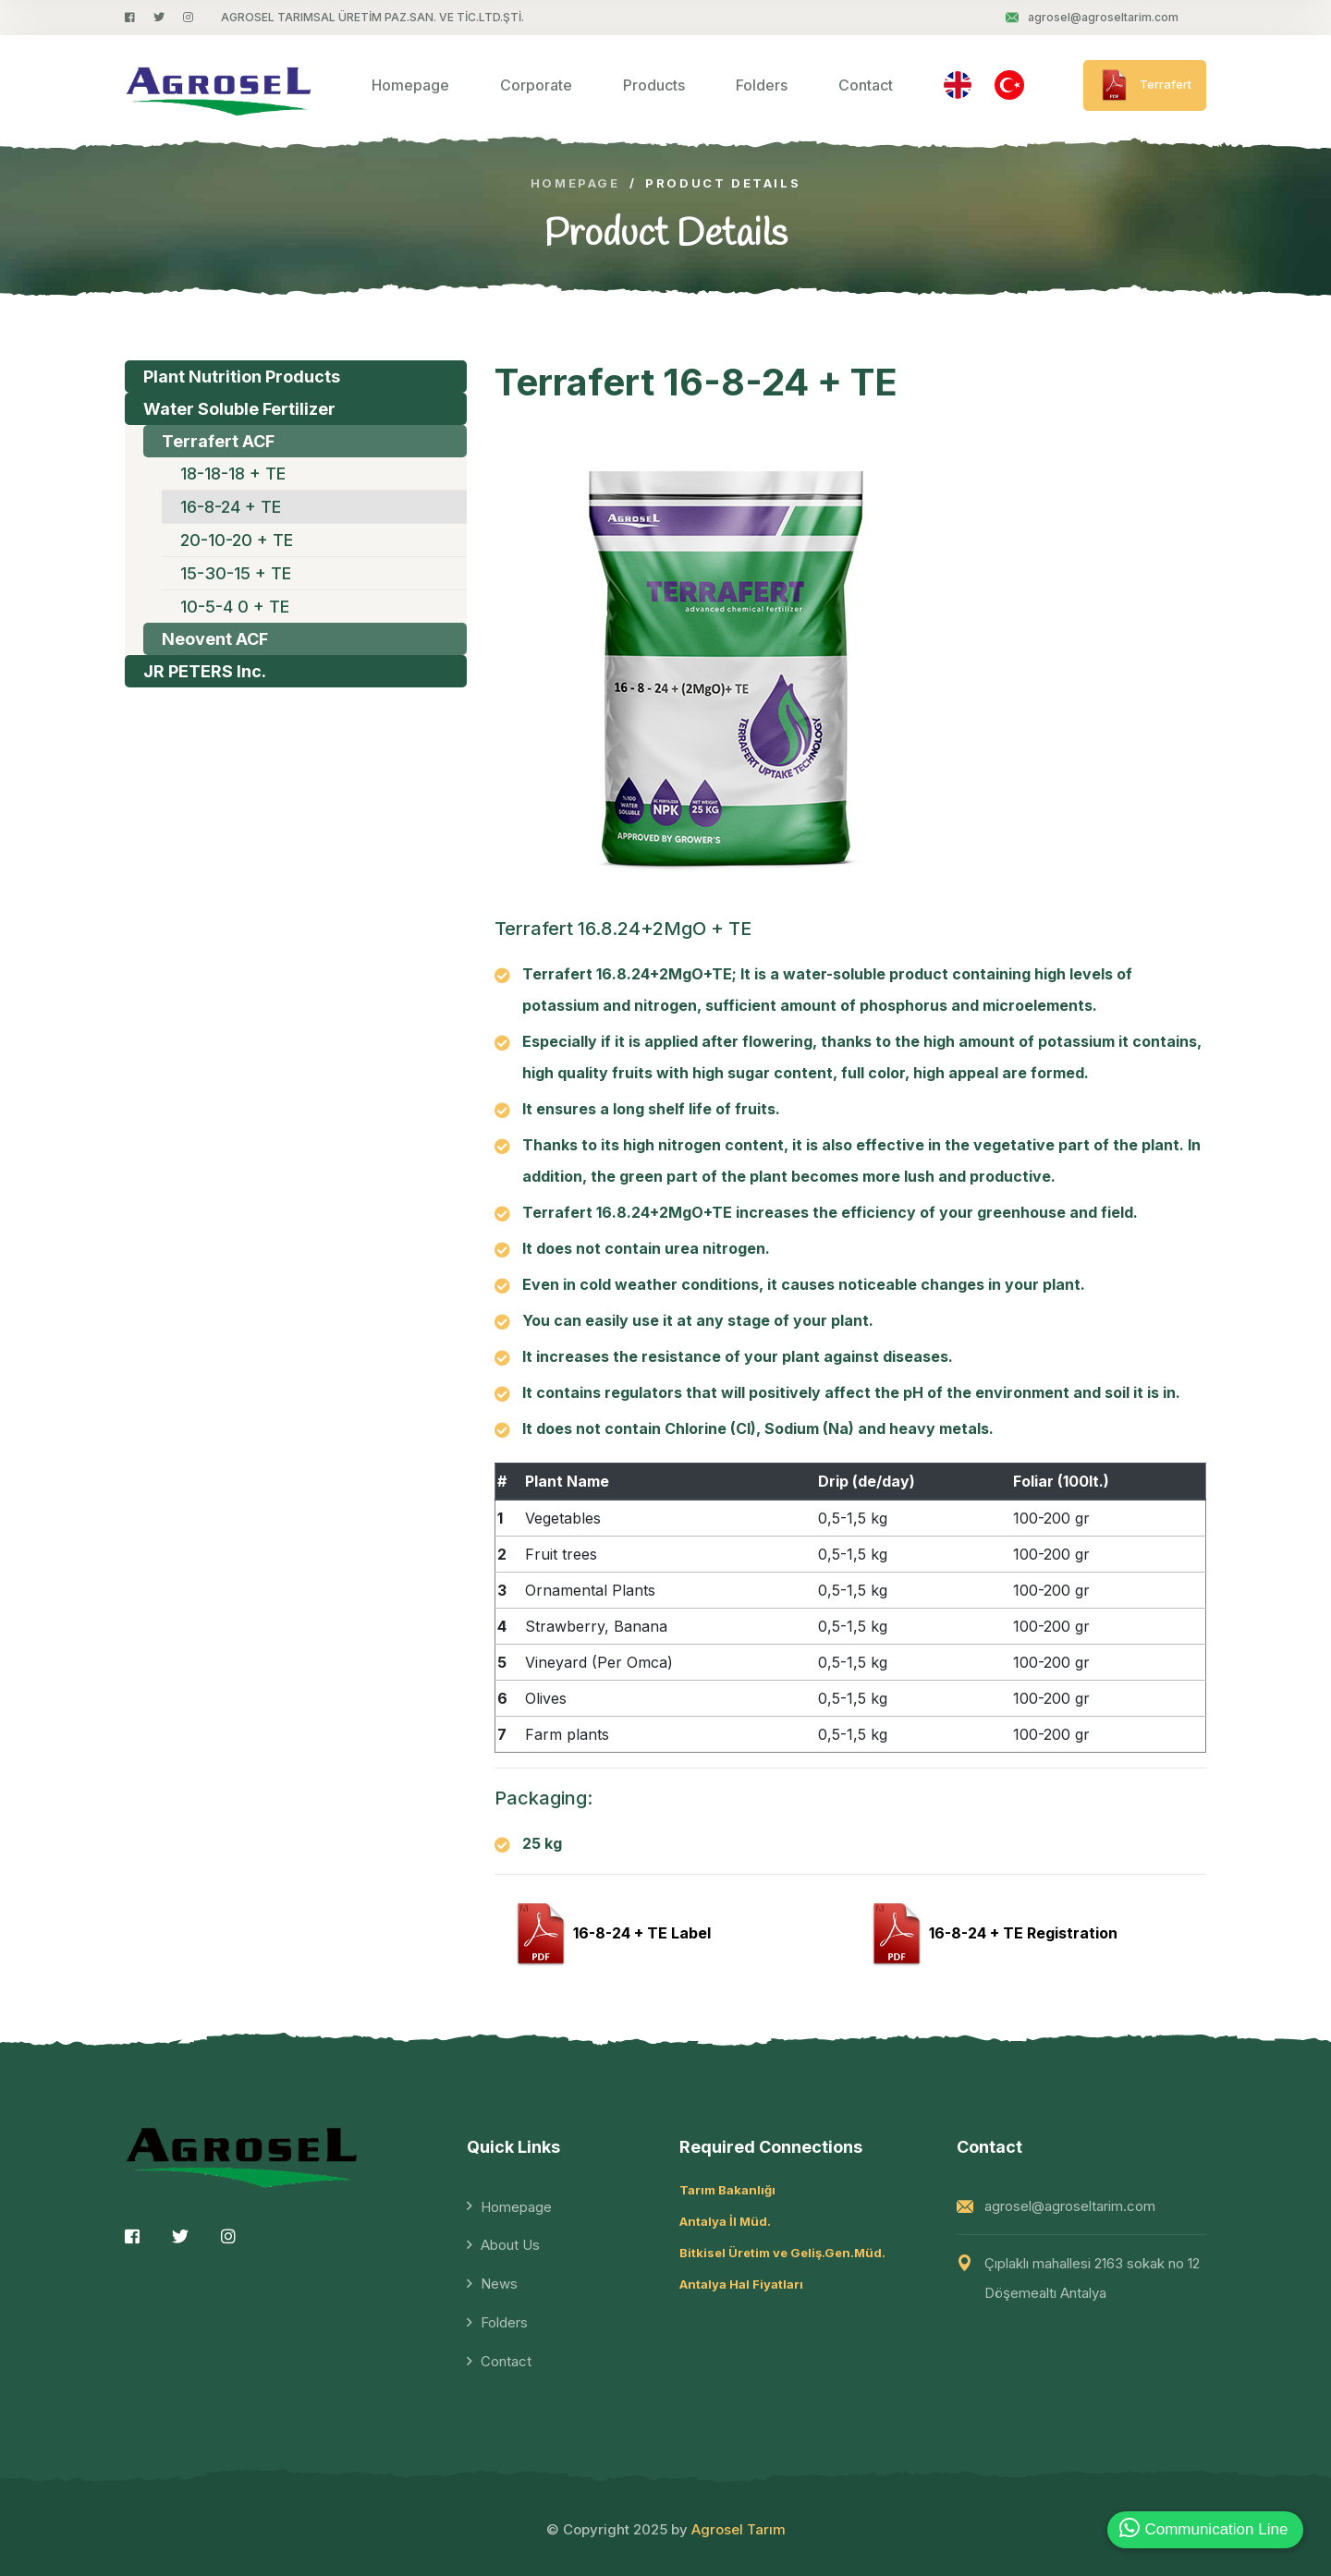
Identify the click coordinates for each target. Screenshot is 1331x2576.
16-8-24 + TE (230, 506)
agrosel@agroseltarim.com (1092, 17)
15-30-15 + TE (235, 573)
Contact (865, 85)
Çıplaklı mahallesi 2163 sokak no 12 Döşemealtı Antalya (1092, 2278)
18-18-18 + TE (233, 473)
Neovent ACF (215, 639)
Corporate (536, 85)
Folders (762, 85)
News (499, 2283)
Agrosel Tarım (738, 2529)
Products (654, 85)
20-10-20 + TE (236, 540)
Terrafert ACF (218, 441)
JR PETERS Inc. (204, 671)
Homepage (410, 85)
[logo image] (218, 85)
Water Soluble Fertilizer (239, 409)
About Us (510, 2245)
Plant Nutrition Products (241, 376)
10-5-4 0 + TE (234, 606)
